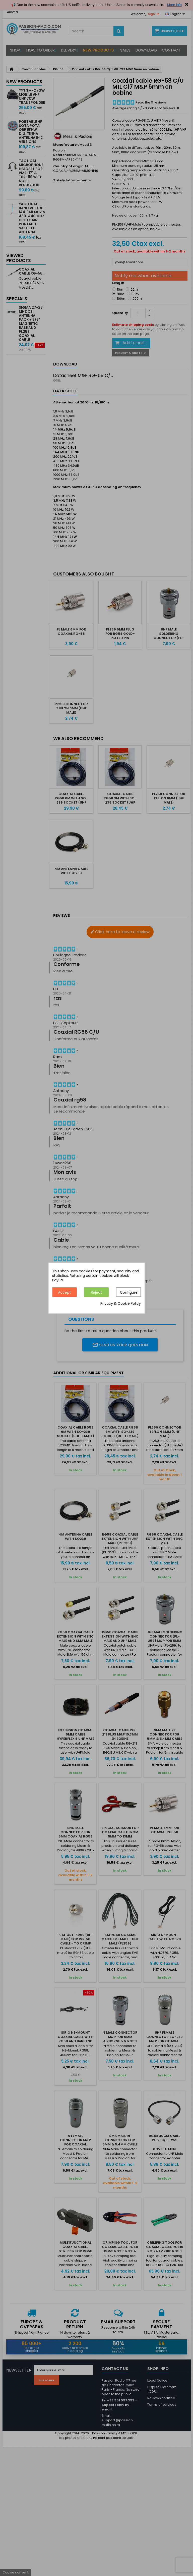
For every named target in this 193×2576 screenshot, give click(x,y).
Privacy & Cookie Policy (120, 1303)
